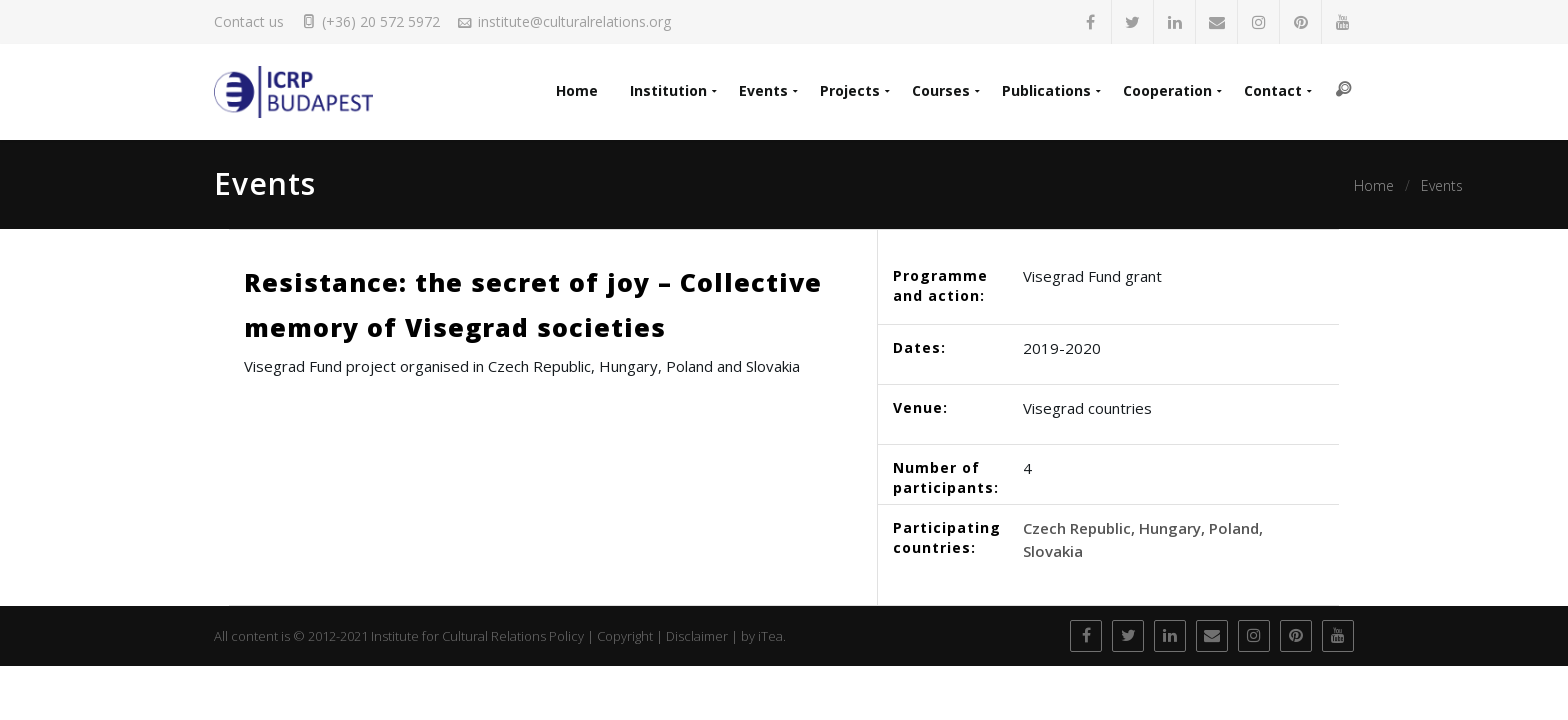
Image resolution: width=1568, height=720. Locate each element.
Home (577, 90)
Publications (1046, 90)
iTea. (772, 636)
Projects (850, 90)
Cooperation (1167, 90)
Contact (1273, 90)
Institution (668, 90)
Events (763, 90)
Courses (941, 90)
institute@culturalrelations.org (574, 21)
